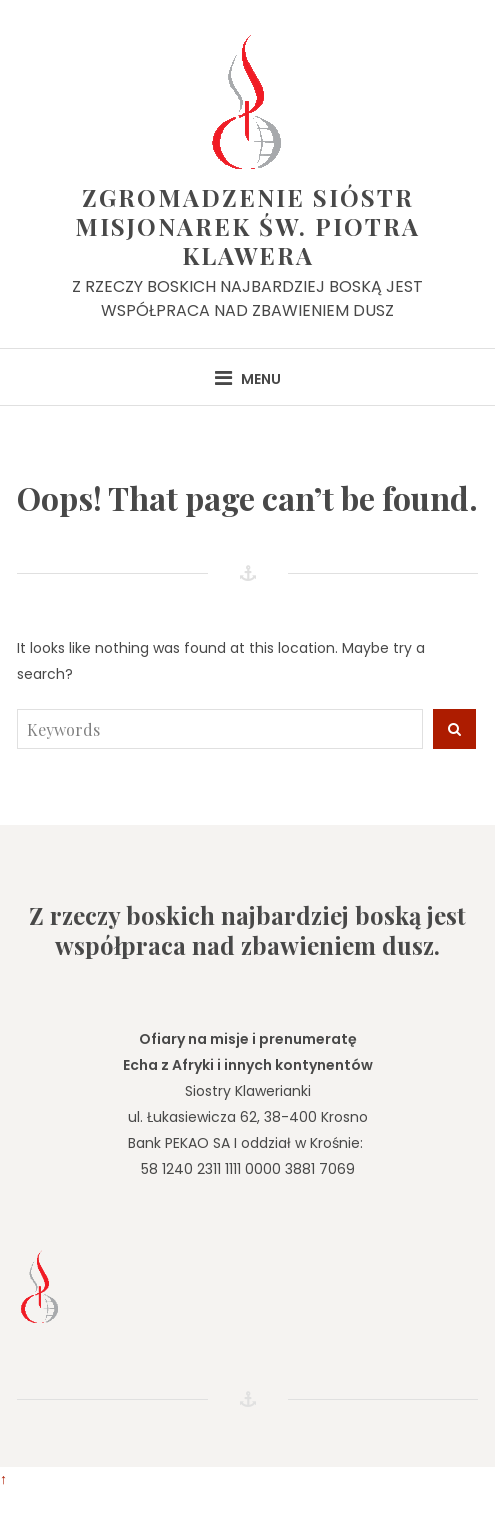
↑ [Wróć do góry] (3, 1479)
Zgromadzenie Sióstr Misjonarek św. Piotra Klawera (247, 226)
